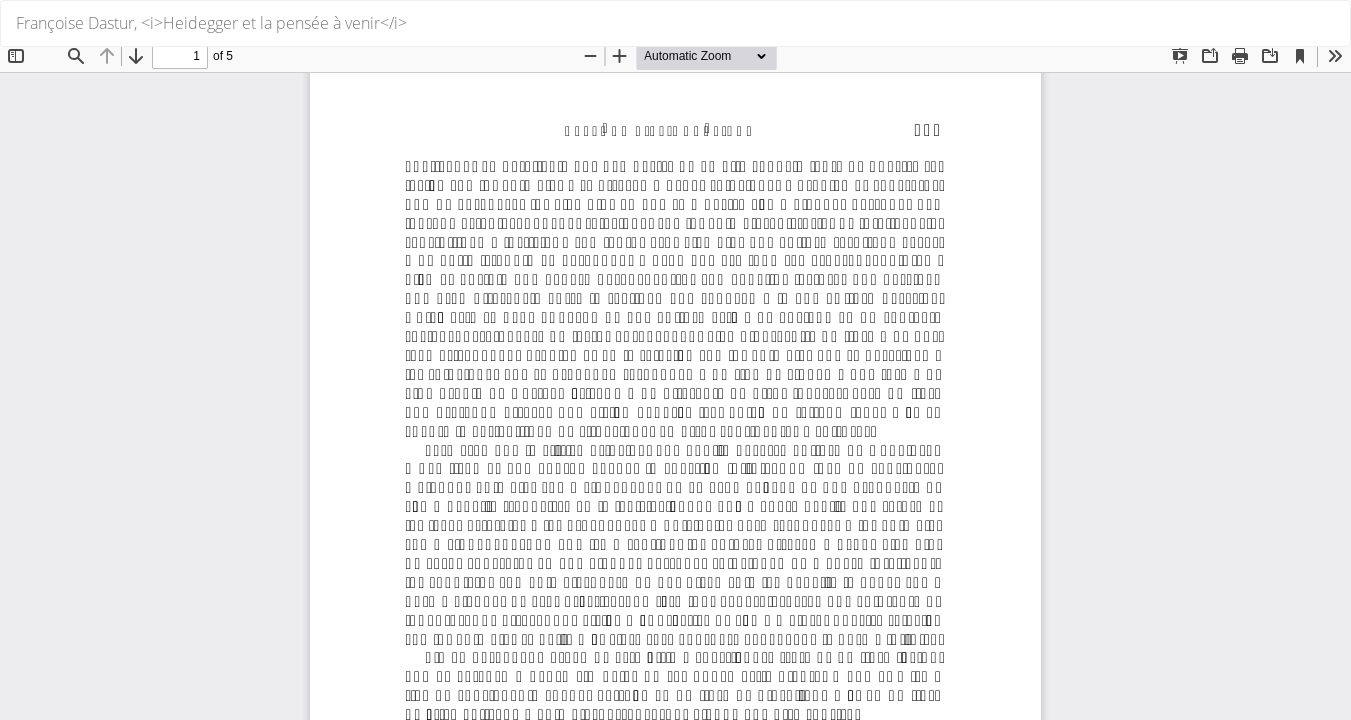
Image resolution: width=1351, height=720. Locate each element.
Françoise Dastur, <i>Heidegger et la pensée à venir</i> (211, 23)
